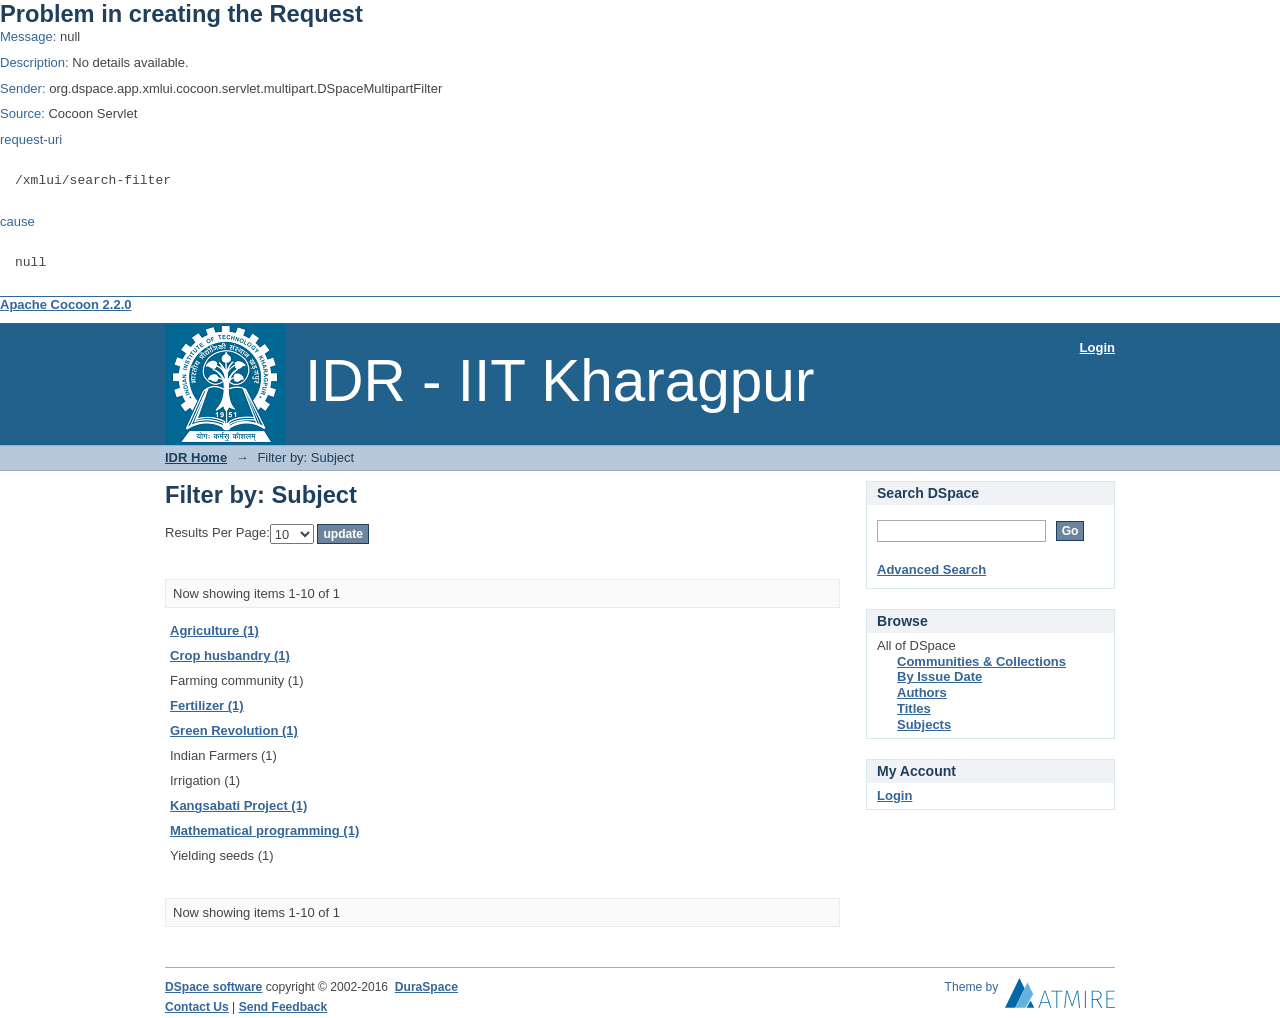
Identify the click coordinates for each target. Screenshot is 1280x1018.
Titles (914, 708)
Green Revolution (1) (234, 730)
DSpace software (213, 987)
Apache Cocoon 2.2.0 (65, 304)
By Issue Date (939, 676)
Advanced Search (931, 569)
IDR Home (196, 457)
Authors (922, 692)
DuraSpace (426, 987)
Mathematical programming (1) (264, 830)
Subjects (924, 724)
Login (1097, 347)
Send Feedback (283, 1007)
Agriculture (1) (214, 630)
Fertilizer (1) (207, 705)
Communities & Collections (981, 661)
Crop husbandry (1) (230, 655)
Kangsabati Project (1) (238, 805)
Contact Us (197, 1007)
